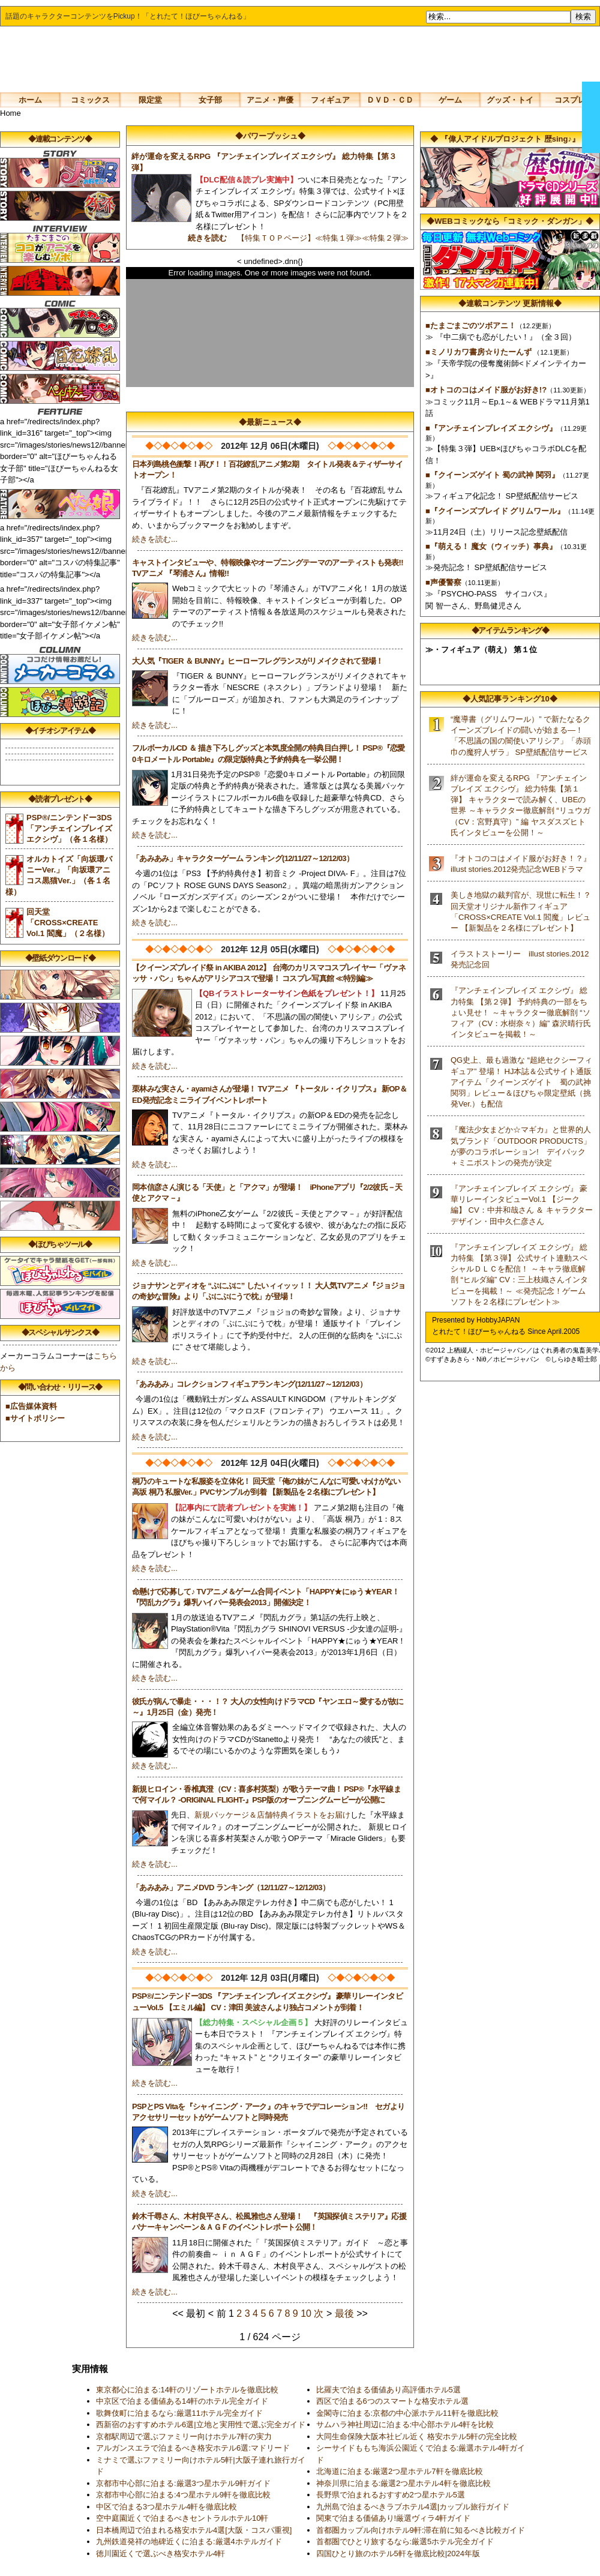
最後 (344, 2313)
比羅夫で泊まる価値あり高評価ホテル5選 (388, 2389)
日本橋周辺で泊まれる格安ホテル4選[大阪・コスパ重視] (194, 2530)
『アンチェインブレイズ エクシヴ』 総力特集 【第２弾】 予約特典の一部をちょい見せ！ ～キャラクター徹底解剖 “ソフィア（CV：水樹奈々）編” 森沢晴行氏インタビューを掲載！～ (521, 1012)
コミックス (90, 99)
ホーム (30, 99)
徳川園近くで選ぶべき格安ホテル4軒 (160, 2553)
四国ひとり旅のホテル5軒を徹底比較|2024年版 (398, 2553)
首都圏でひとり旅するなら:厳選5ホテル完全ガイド (405, 2541)
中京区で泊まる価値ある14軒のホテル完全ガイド (182, 2401)
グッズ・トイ (510, 99)
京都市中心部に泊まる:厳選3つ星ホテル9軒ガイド (183, 2483)
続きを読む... (155, 539)
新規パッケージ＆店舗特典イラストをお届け (272, 1814)
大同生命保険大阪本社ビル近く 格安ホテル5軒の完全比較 (417, 2436)
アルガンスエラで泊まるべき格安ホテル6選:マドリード (193, 2447)
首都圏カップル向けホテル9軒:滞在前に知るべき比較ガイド (421, 2530)
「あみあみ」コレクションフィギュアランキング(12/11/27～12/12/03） (249, 1384)
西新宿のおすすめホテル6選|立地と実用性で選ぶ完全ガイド (200, 2424)
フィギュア (330, 99)
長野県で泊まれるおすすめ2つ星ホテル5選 (390, 2494)
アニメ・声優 (270, 99)
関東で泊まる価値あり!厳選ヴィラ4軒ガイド (393, 2518)
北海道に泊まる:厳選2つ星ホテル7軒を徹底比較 (399, 2471)
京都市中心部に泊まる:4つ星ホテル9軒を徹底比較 (183, 2494)
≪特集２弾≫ (389, 237)
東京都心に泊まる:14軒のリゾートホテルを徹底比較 (187, 2389)
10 (306, 2313)
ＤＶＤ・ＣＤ (390, 99)
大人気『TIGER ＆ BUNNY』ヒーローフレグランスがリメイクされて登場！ (257, 660)
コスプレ (570, 99)
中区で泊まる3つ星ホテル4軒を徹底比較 (166, 2506)
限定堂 (150, 99)
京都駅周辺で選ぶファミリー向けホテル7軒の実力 (184, 2436)
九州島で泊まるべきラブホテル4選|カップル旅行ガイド (413, 2506)
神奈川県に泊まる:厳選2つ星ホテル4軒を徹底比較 (403, 2483)
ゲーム (450, 99)
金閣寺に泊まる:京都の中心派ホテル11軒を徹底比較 (407, 2413)
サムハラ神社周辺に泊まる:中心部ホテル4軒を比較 (405, 2424)
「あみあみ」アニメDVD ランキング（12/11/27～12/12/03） (230, 1887)
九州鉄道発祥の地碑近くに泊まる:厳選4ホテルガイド (189, 2541)
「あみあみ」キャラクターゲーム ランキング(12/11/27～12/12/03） (242, 858)
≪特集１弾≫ (338, 237)
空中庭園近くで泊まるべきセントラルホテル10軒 (182, 2518)
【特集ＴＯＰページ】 (276, 237)
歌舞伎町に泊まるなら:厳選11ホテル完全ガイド (179, 2413)
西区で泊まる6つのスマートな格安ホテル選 (392, 2401)
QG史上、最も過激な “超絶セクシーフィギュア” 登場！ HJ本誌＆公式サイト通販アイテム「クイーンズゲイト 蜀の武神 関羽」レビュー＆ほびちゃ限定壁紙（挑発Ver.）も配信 (525, 1081)
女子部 (210, 99)
